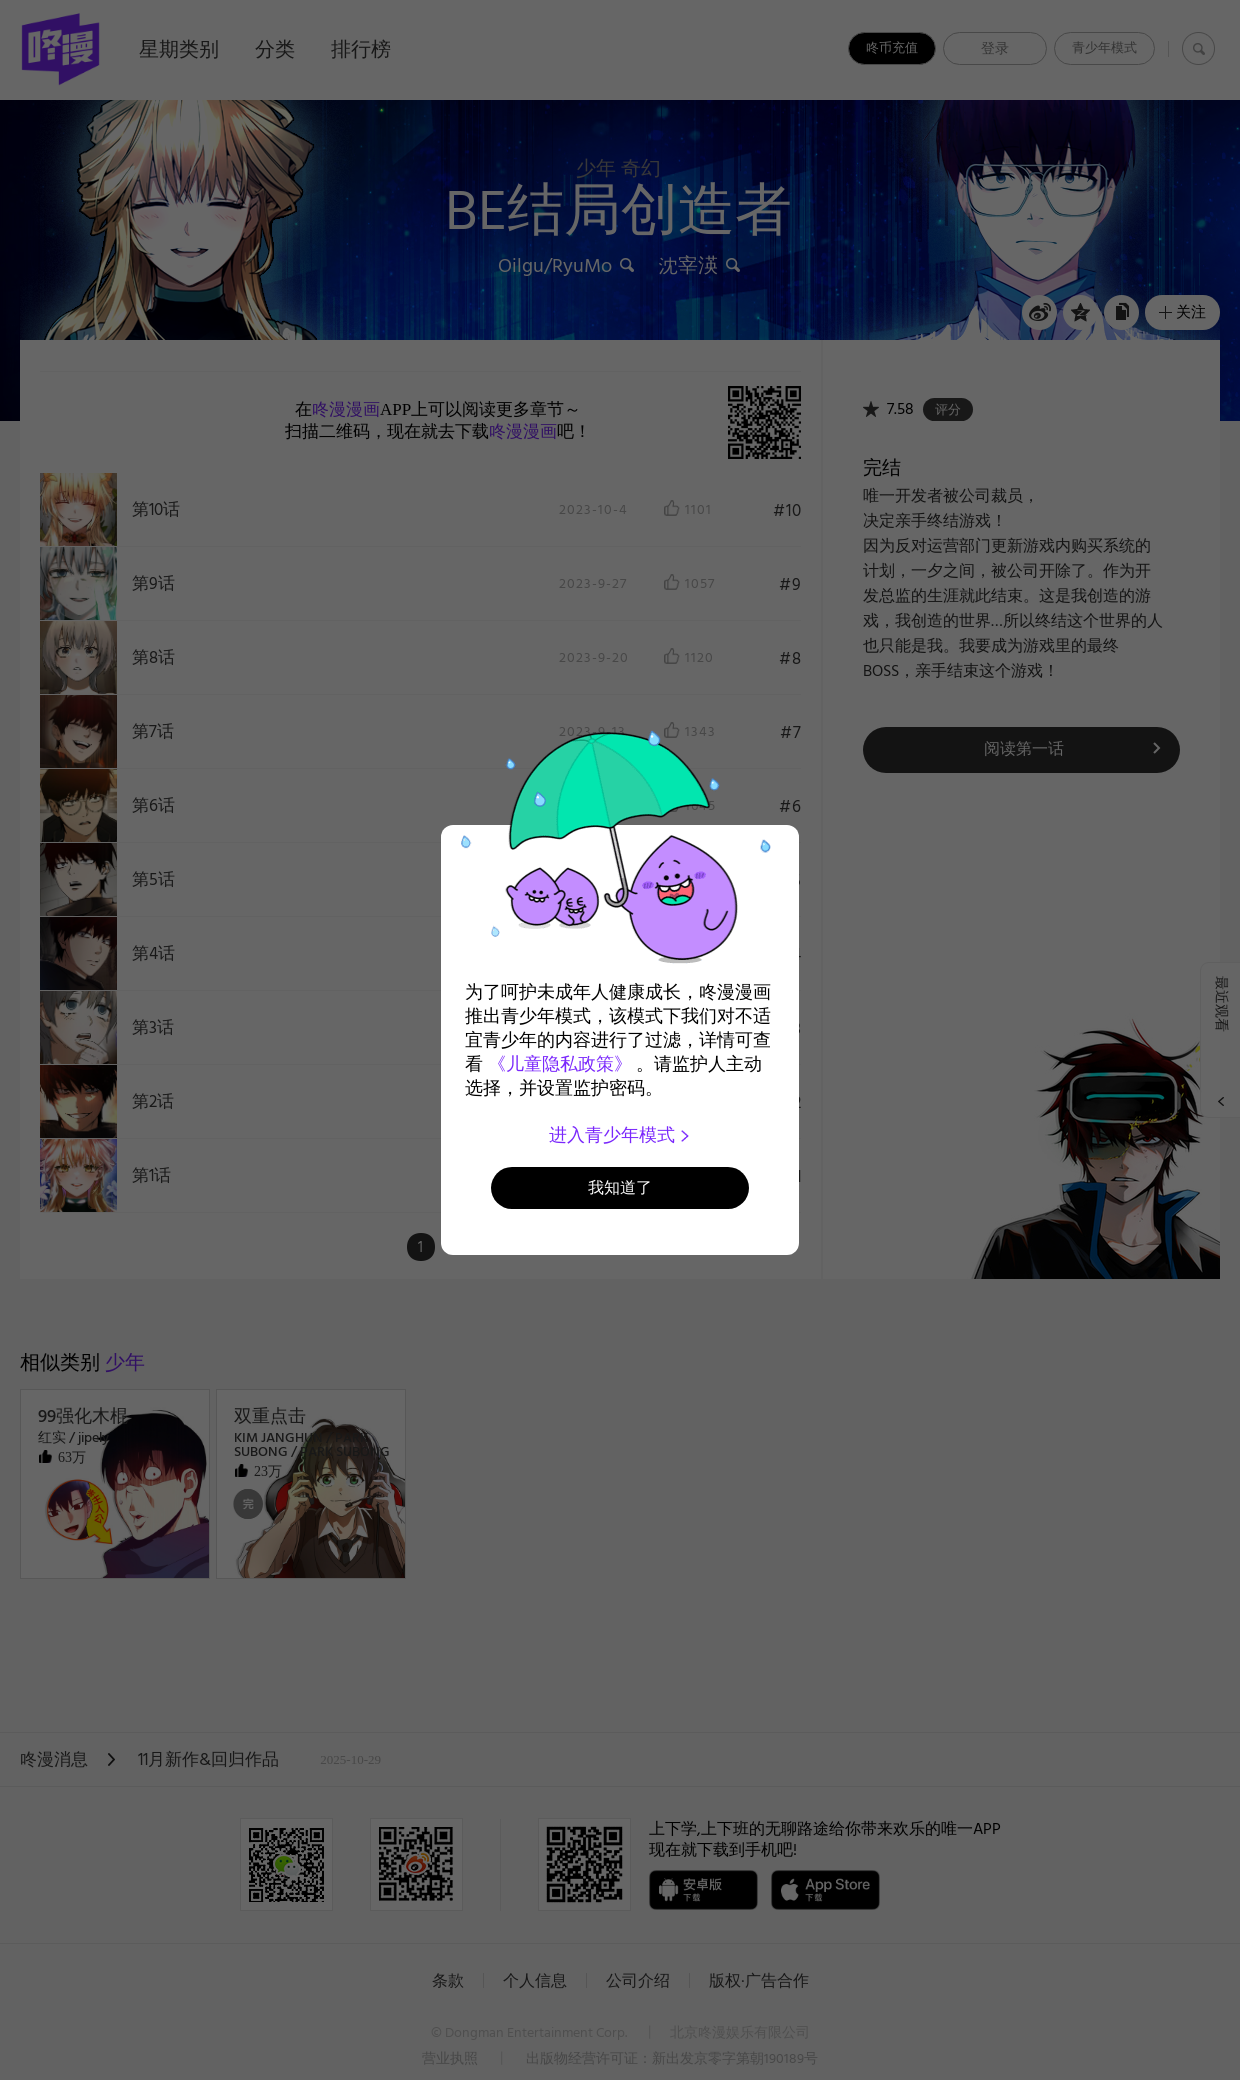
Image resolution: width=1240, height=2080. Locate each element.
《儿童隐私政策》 (560, 1064)
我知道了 (620, 1187)
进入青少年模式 (620, 1135)
